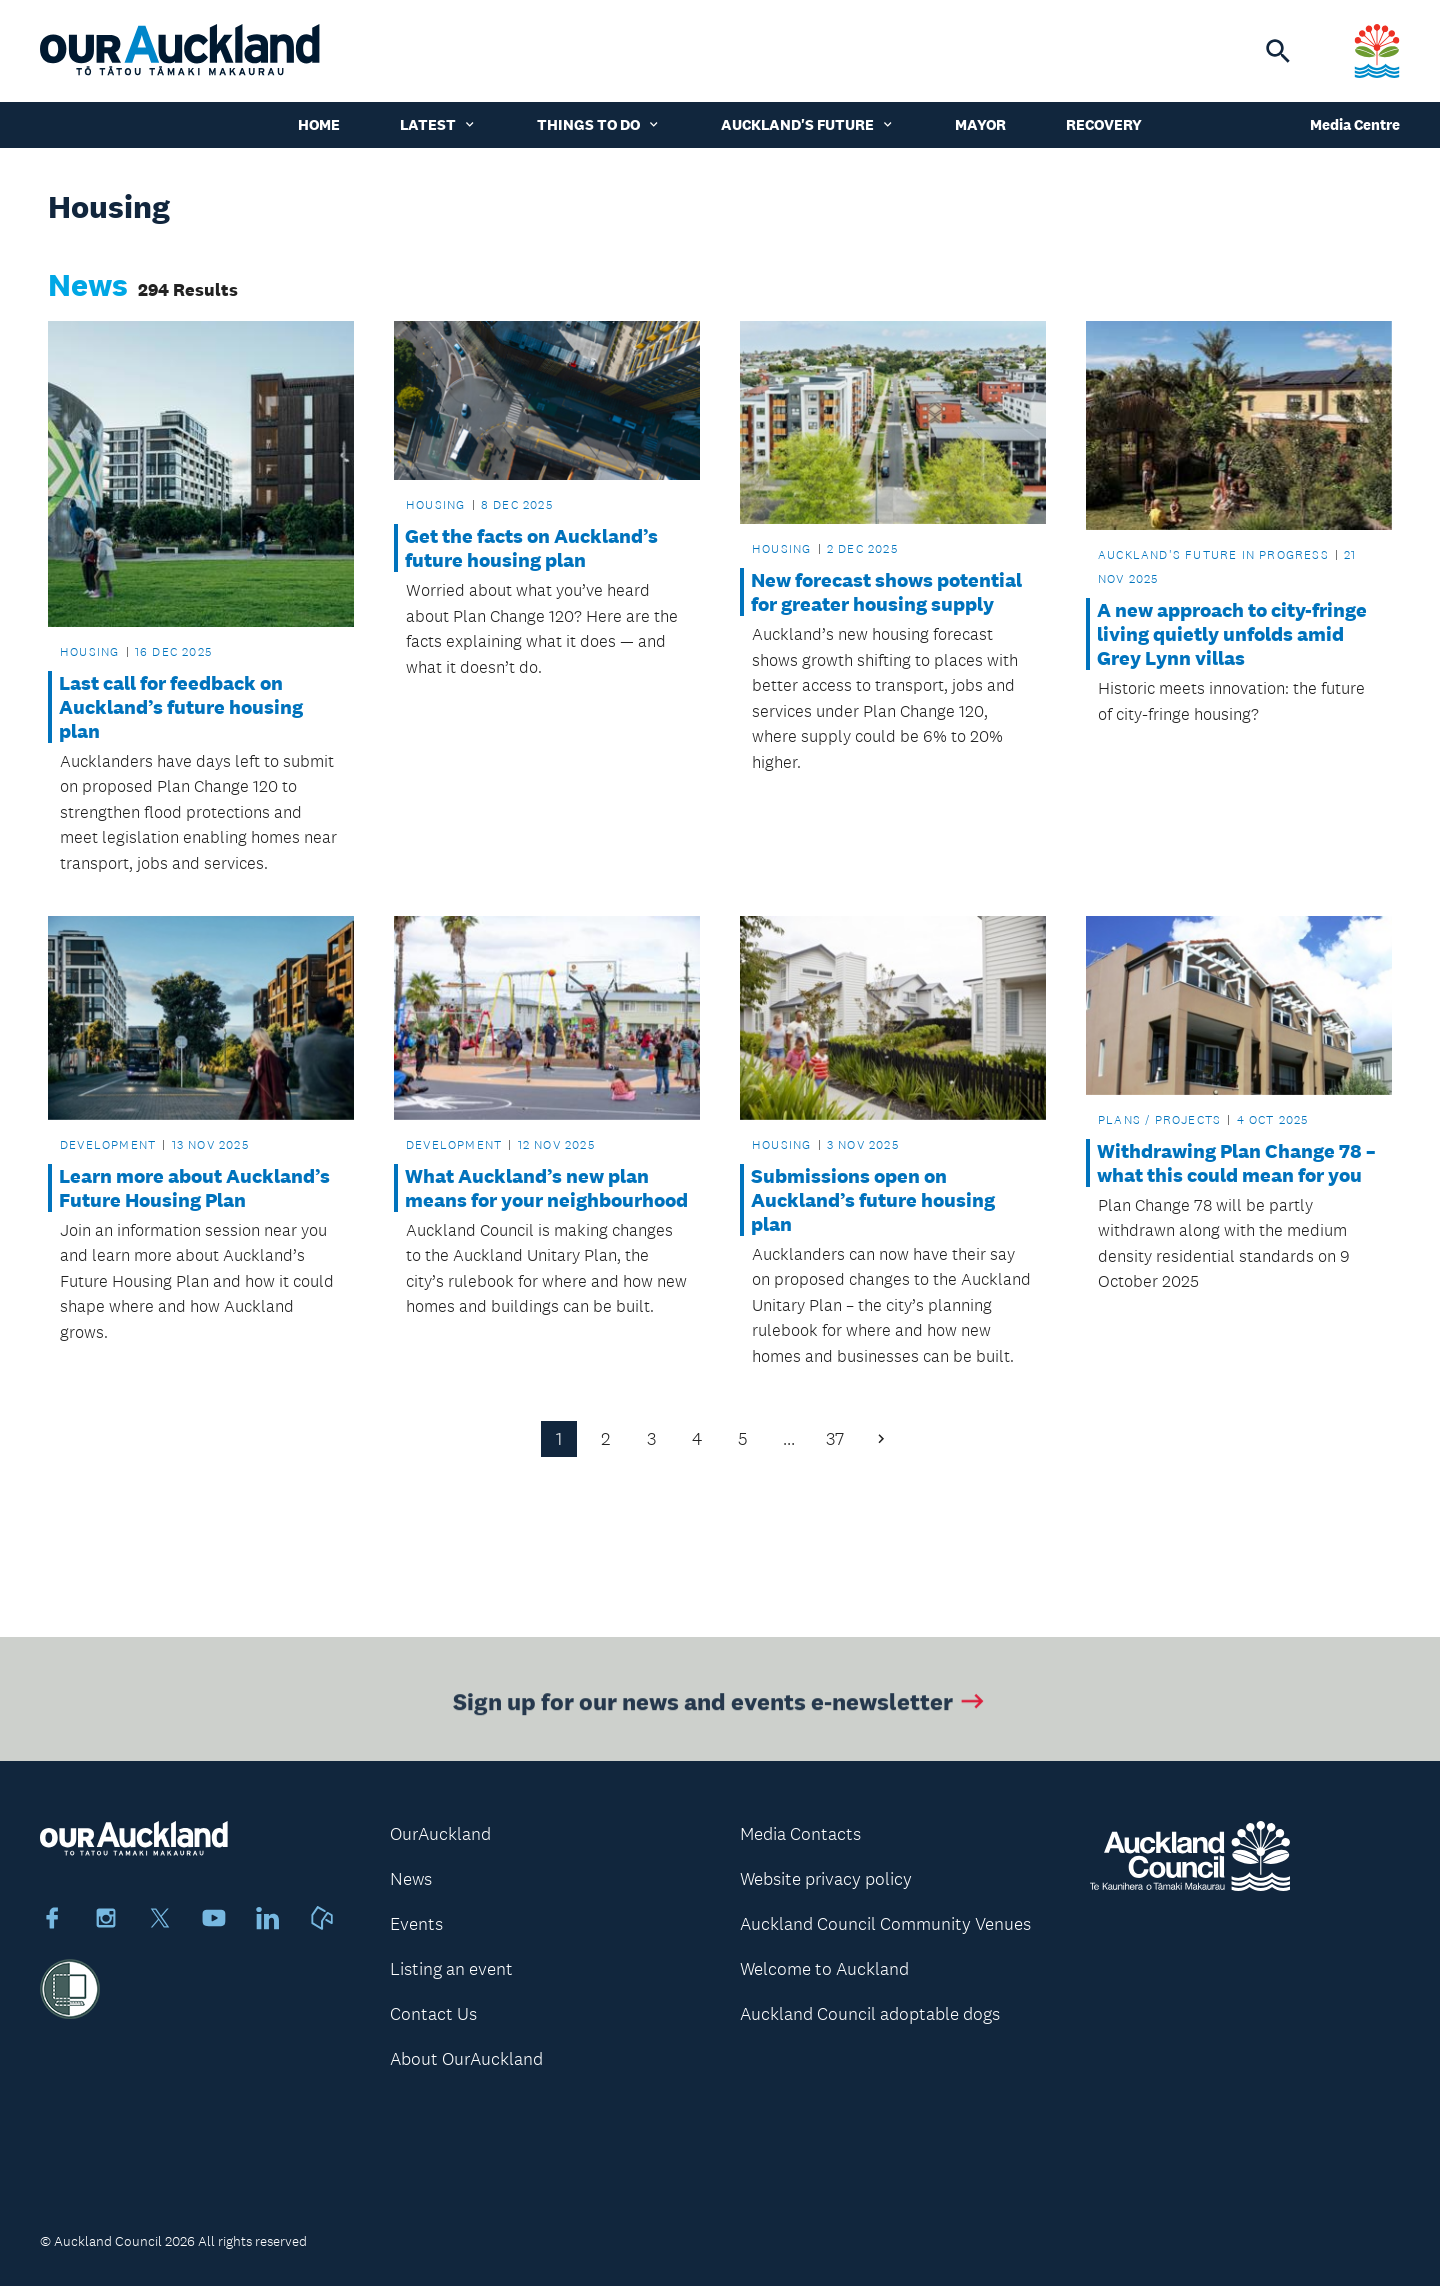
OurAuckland (440, 1834)
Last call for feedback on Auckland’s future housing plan (181, 707)
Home (319, 124)
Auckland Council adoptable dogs (870, 2014)
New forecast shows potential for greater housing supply (886, 592)
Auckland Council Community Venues (885, 1924)
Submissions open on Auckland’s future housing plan (873, 1200)
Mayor (980, 124)
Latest (438, 124)
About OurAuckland (466, 2059)
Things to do (599, 124)
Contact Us (433, 2014)
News (411, 1879)
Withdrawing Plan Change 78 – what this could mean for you (1236, 1163)
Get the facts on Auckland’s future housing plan (531, 548)
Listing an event (451, 1969)
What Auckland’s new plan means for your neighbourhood (546, 1188)
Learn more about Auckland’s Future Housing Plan (194, 1188)
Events (416, 1924)
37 (835, 1439)
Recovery (1104, 124)
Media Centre (1355, 124)
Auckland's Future (808, 124)
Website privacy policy (826, 1879)
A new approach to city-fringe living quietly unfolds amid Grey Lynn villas (1232, 634)
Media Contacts (800, 1834)
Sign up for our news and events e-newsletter (720, 1704)
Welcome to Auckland (824, 1969)
